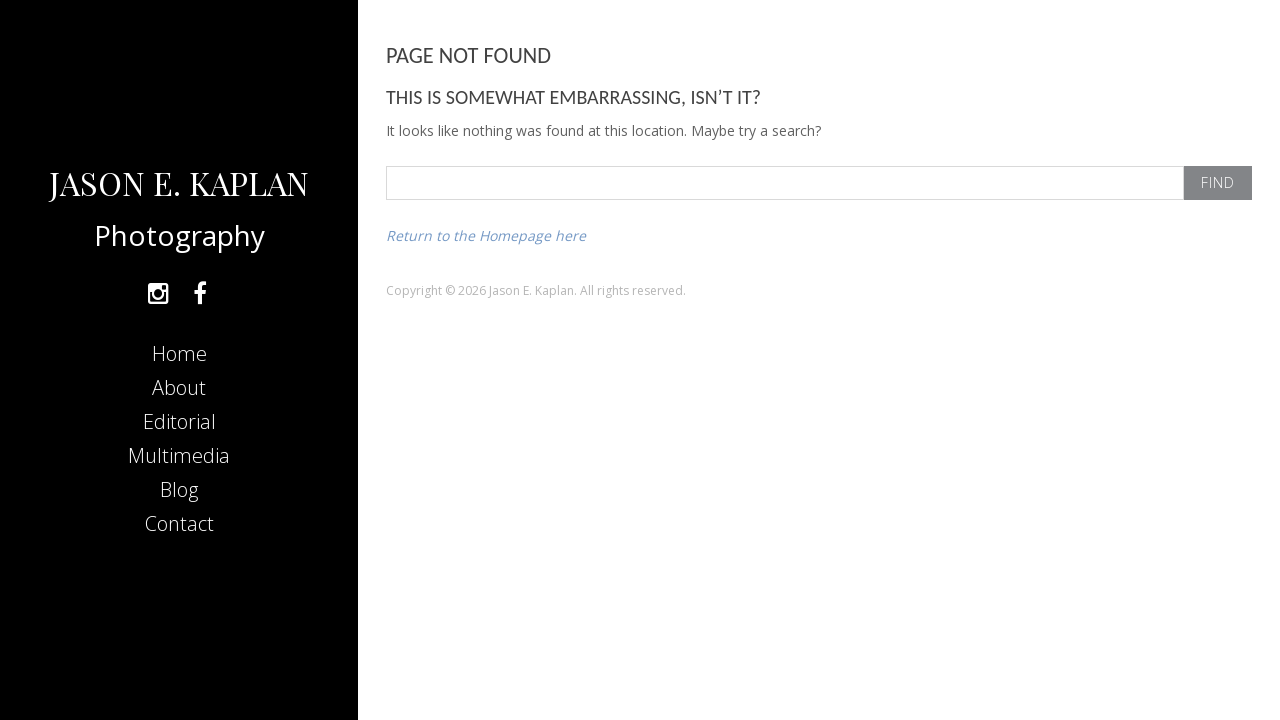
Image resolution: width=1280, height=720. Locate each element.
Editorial (179, 421)
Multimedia (179, 455)
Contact (179, 523)
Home (179, 353)
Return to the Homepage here (486, 235)
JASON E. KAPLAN (179, 182)
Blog (179, 489)
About (179, 387)
